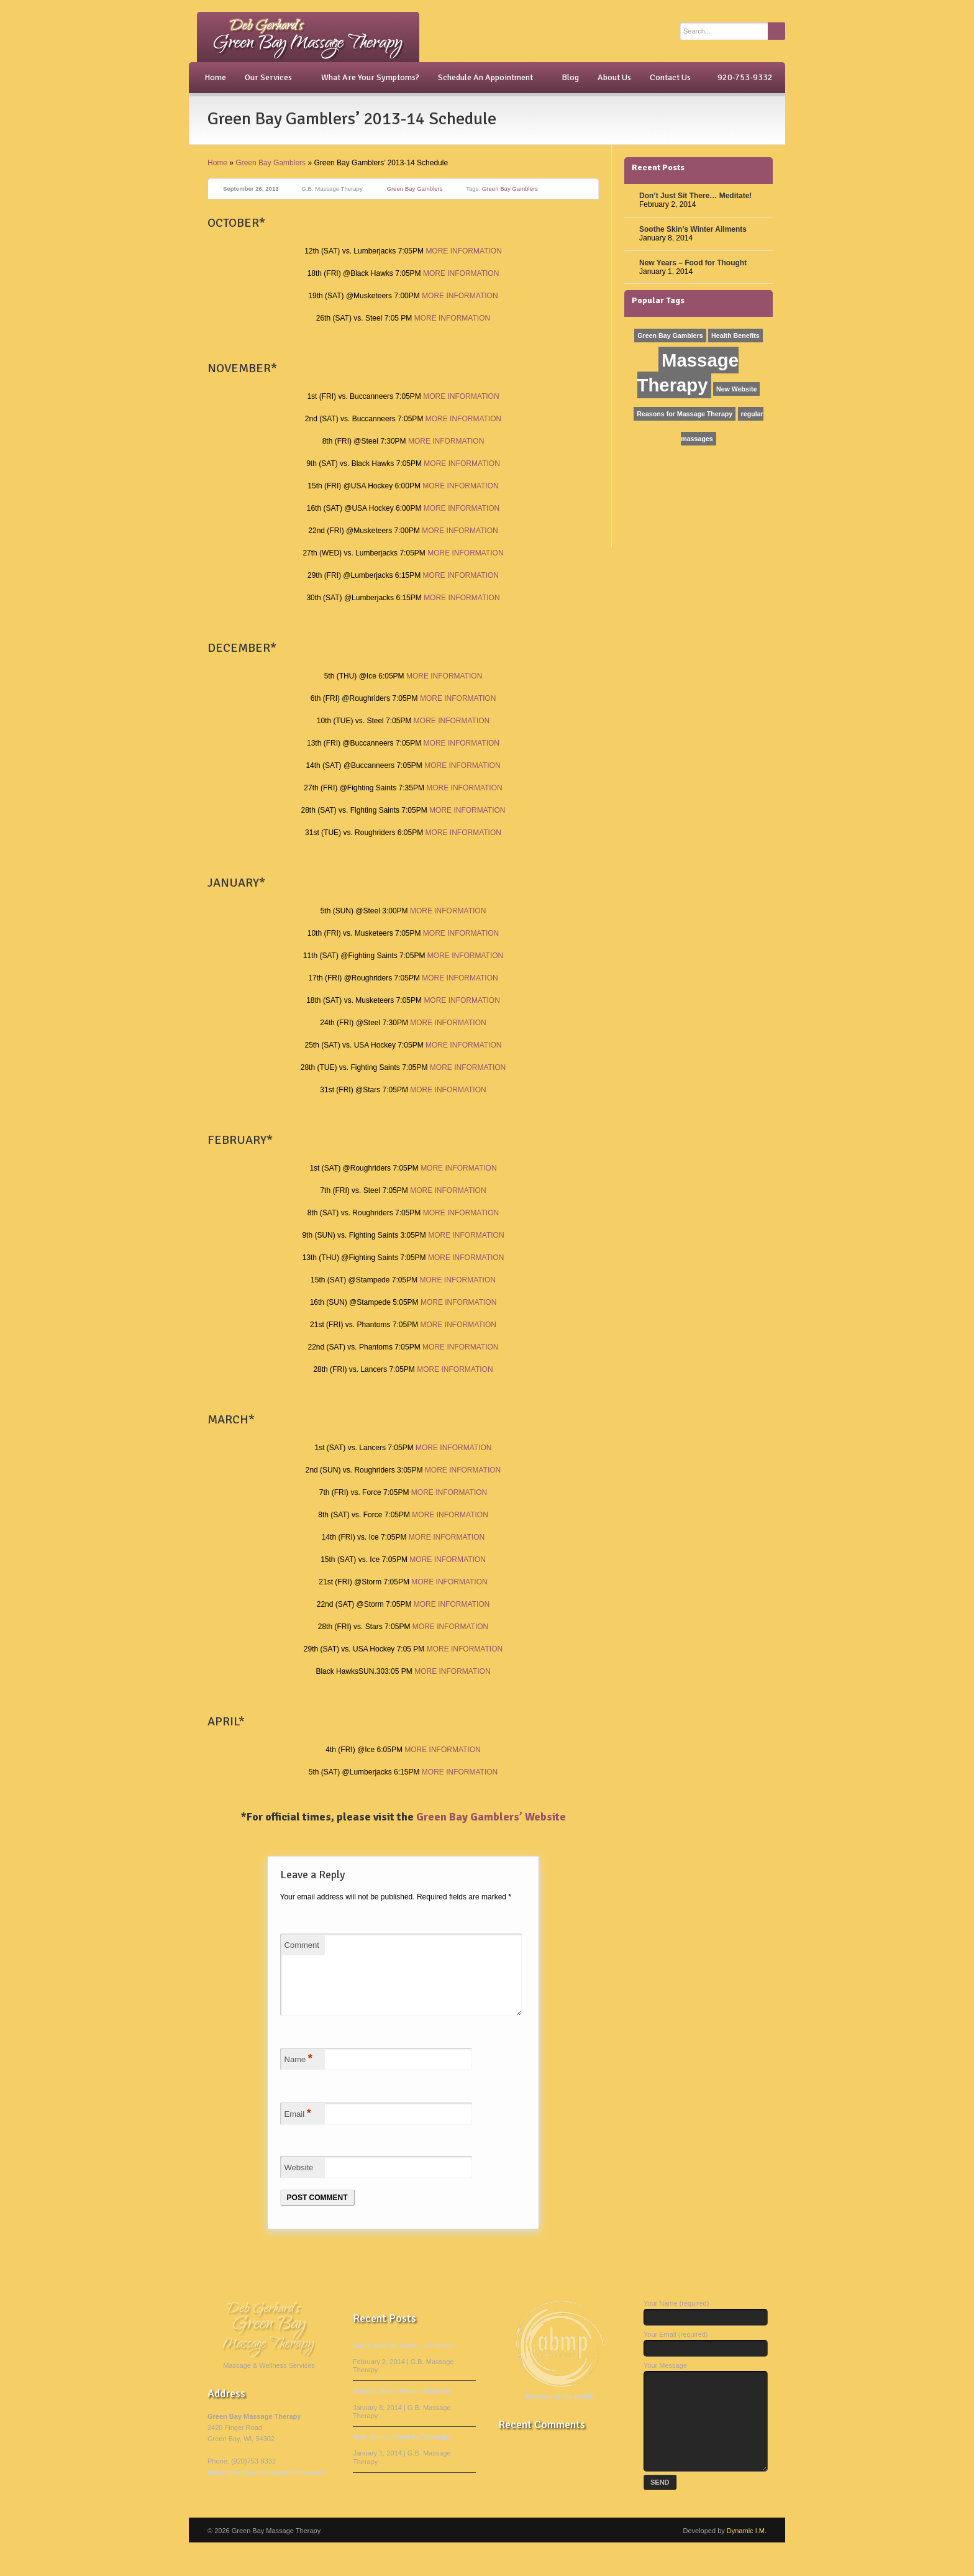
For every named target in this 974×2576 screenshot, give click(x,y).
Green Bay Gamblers (270, 162)
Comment (301, 1945)
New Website (736, 389)
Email (297, 2128)
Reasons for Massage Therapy (684, 414)
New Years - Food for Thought (401, 2451)
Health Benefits (735, 335)
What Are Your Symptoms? (370, 77)
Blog (570, 77)
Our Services (270, 77)
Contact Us (670, 77)
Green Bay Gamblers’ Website (491, 1817)
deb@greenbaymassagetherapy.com (266, 2487)
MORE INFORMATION (463, 251)
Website (299, 2182)
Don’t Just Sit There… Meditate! (695, 195)
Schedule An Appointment (487, 77)
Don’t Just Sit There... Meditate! (404, 2360)
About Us (614, 77)
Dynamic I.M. (747, 2564)
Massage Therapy (688, 372)
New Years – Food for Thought (693, 262)
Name (298, 2073)
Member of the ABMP (560, 2411)
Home (215, 77)
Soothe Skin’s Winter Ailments (693, 229)
